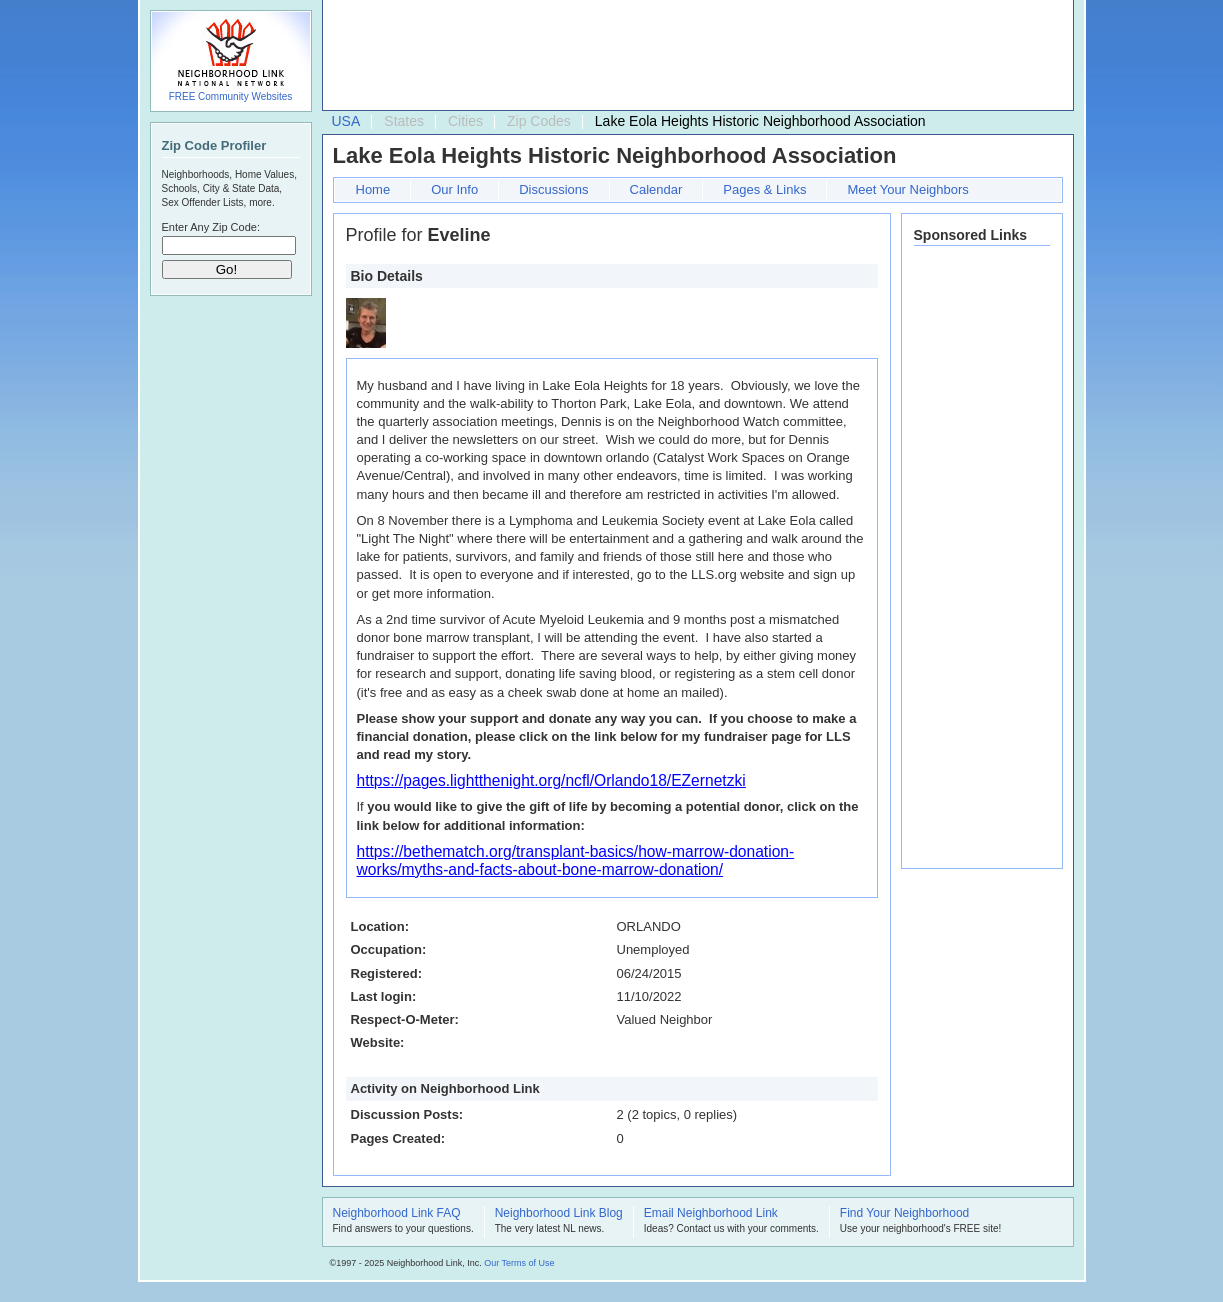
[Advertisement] (693, 56)
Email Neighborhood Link (711, 1214)
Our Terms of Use (519, 1263)
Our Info (454, 189)
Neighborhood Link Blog (559, 1214)
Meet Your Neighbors (907, 189)
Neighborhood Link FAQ (397, 1214)
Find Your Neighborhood (904, 1214)
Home (373, 189)
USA (346, 121)
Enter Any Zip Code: (211, 227)
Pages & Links (764, 189)
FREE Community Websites (231, 96)
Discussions (553, 189)
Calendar (656, 189)
